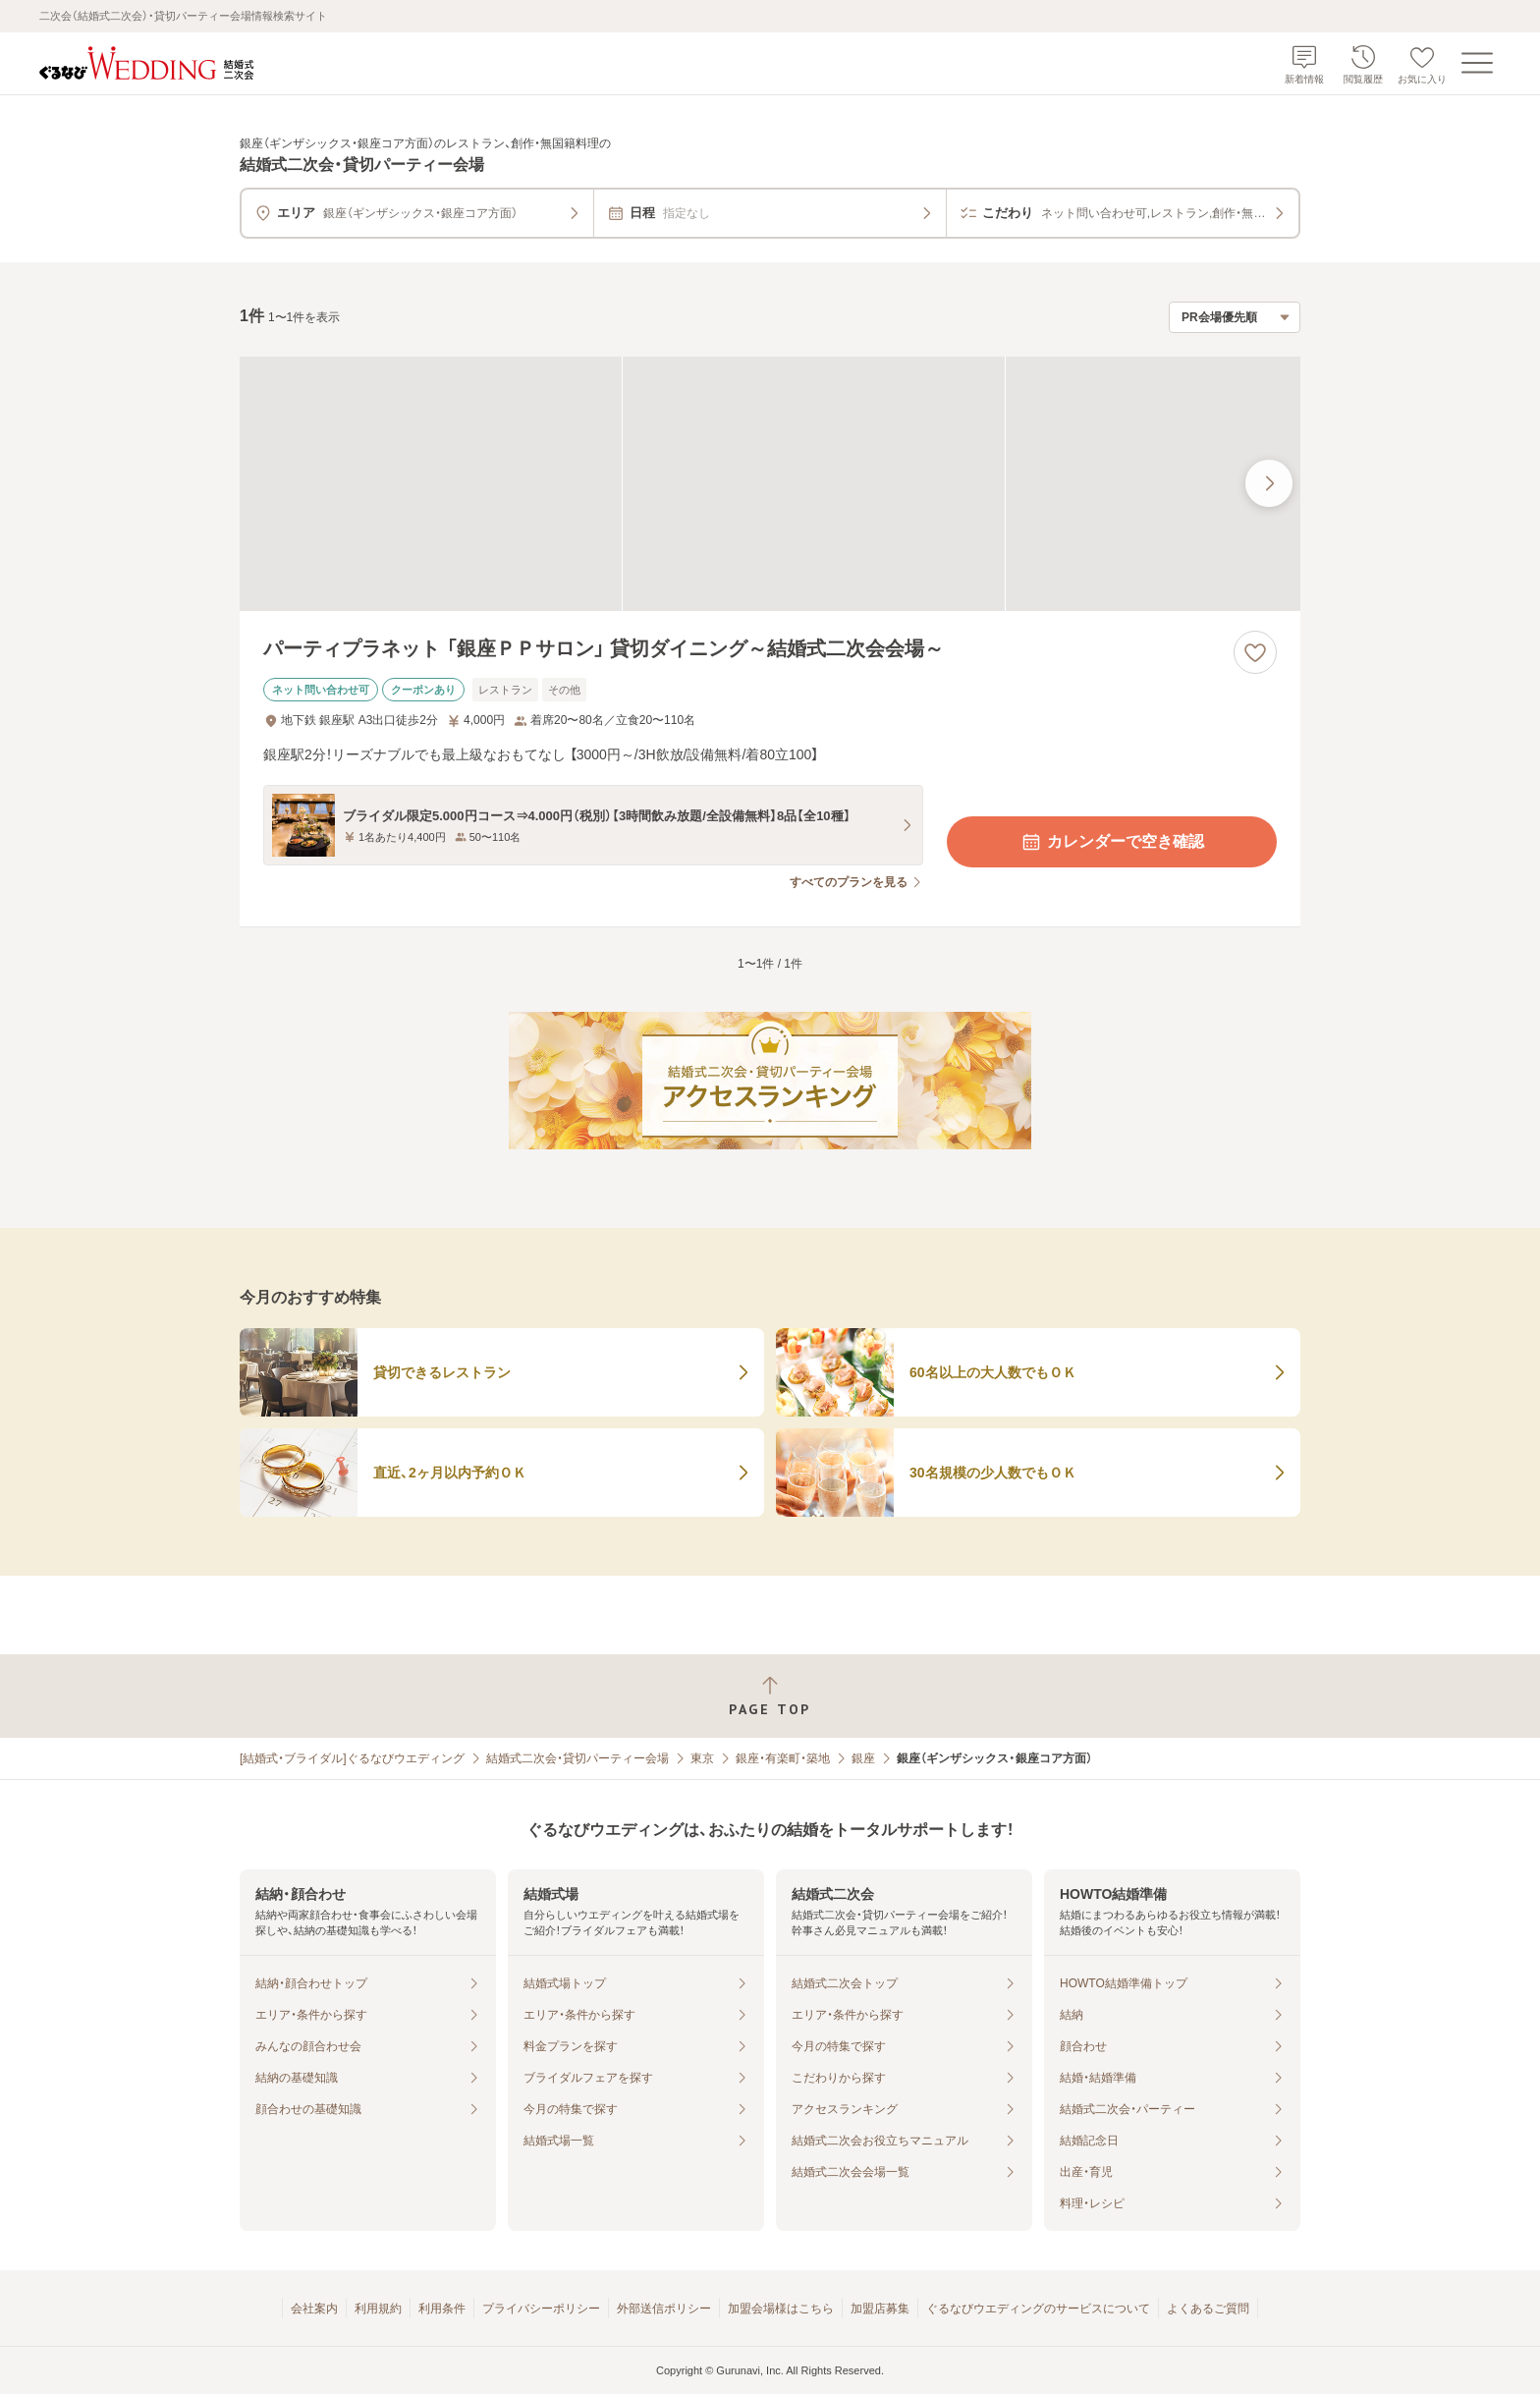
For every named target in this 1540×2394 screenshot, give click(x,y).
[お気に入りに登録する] (1255, 652)
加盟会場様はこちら (781, 2308)
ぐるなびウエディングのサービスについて (1038, 2308)
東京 (702, 1758)
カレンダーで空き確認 (1111, 842)
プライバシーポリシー (541, 2308)
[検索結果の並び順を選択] (1234, 317)
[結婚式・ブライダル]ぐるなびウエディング (352, 1758)
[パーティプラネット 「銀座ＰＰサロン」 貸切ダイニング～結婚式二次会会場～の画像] (770, 484)
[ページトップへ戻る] (770, 1696)
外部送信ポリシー (664, 2308)
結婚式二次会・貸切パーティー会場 (577, 1758)
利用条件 (442, 2308)
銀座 (863, 1758)
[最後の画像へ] (1268, 483)
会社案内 (314, 2308)
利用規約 (378, 2308)
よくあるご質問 (1208, 2308)
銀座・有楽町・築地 (783, 1758)
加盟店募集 (880, 2308)
